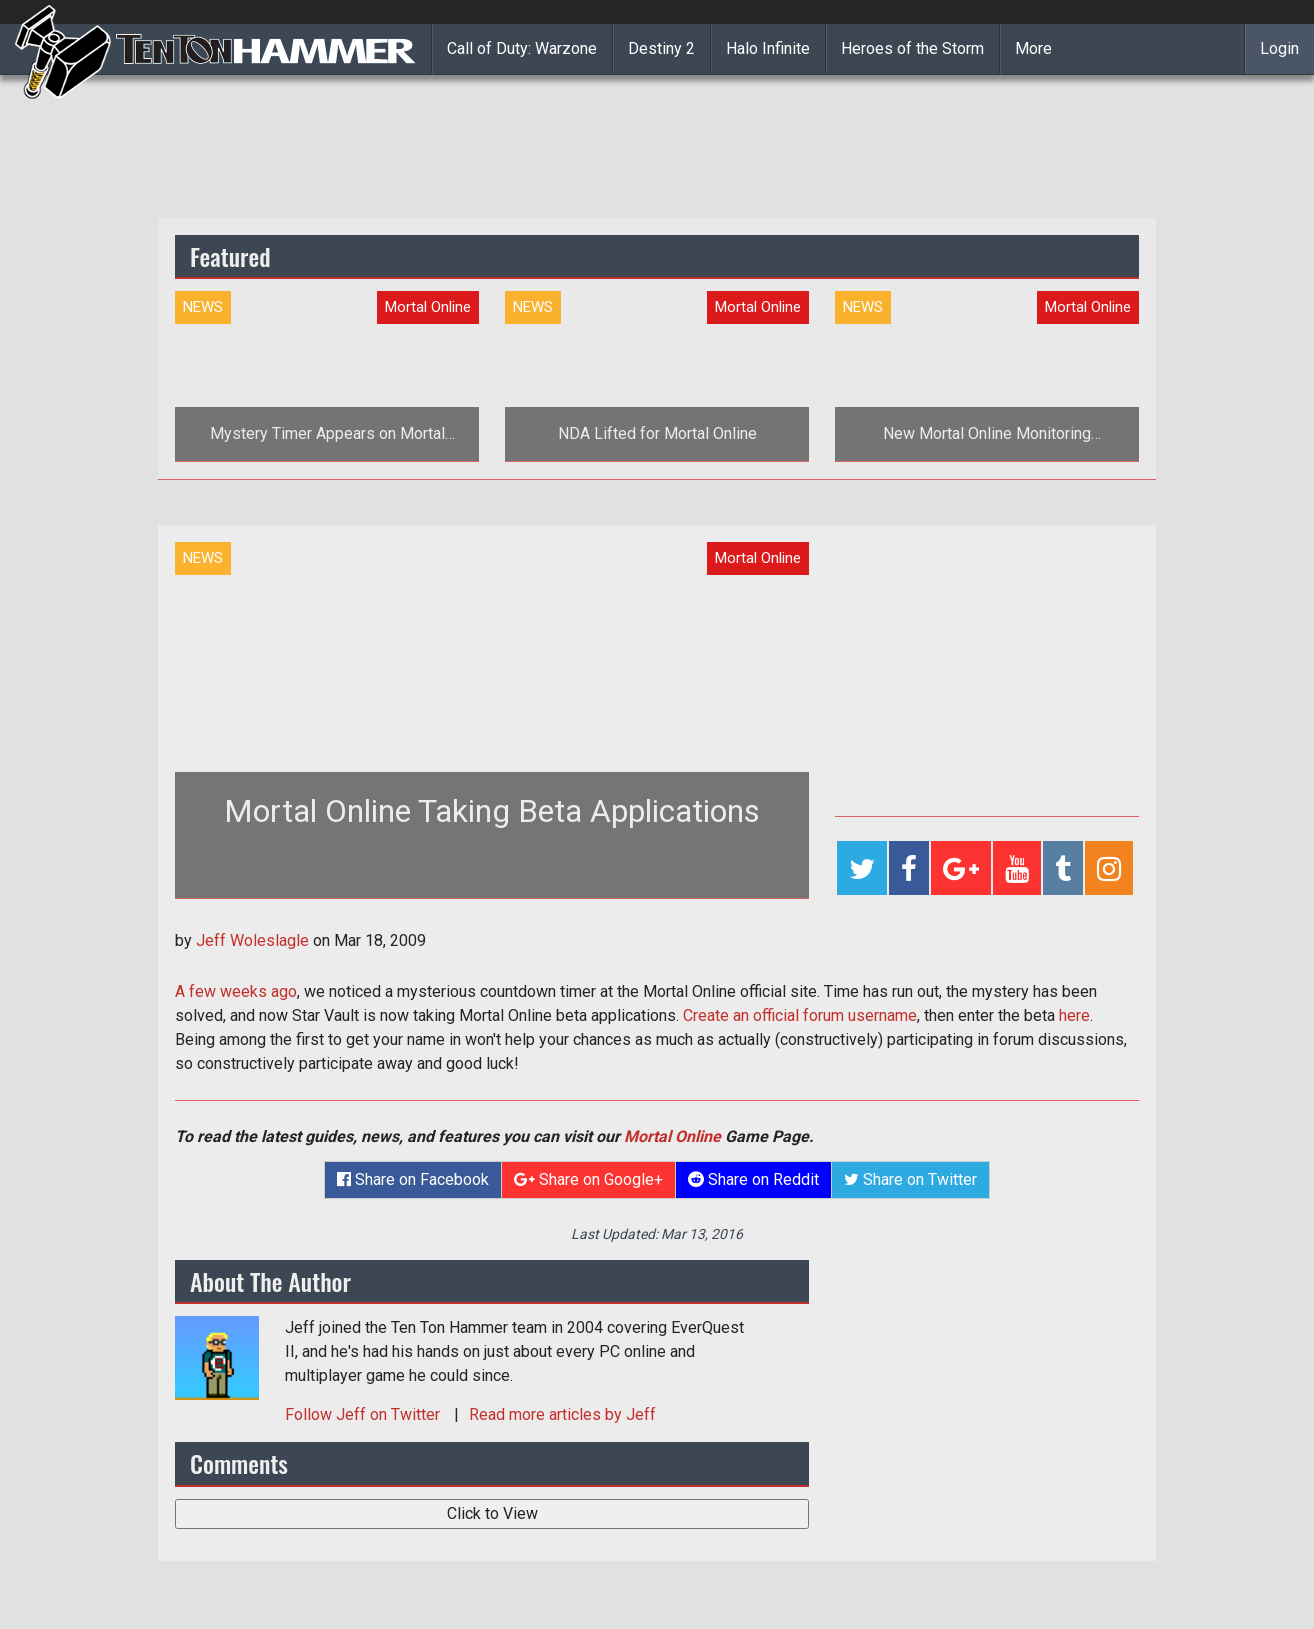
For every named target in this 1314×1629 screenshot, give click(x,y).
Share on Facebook (413, 1179)
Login (1279, 48)
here (1074, 1015)
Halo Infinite (768, 48)
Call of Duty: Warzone (522, 48)
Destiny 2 (661, 48)
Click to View (492, 1513)
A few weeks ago (236, 991)
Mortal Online (672, 1136)
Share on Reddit (753, 1179)
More (1033, 48)
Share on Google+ (588, 1179)
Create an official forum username (800, 1015)
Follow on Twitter (364, 1414)
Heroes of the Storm (912, 48)
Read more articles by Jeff (562, 1414)
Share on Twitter (910, 1179)
